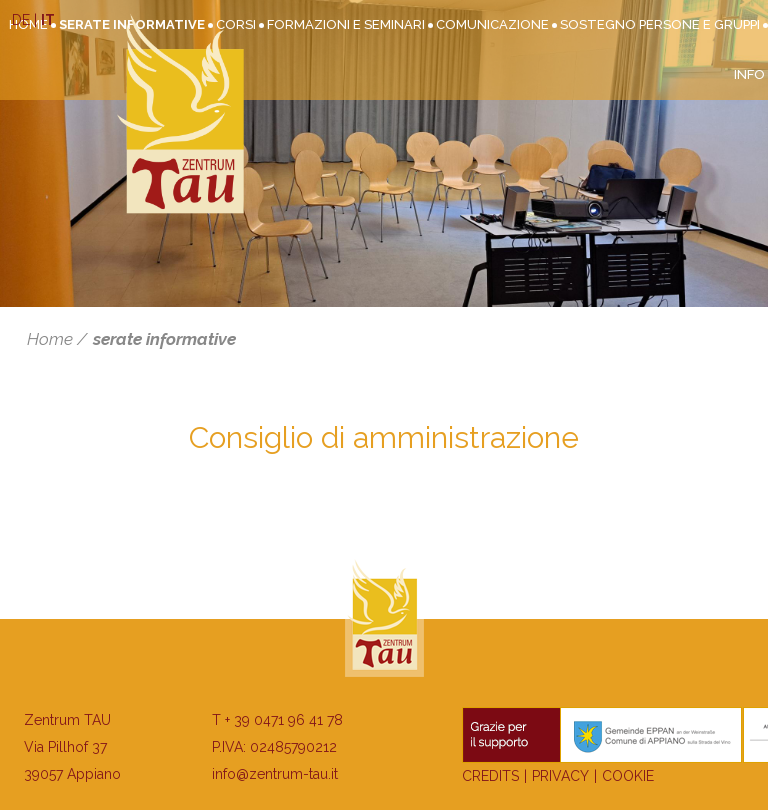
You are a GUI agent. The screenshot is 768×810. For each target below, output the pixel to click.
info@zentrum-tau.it (275, 774)
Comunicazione (492, 24)
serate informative (164, 339)
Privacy (560, 776)
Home (50, 339)
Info (749, 74)
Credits (490, 776)
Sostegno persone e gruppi (660, 24)
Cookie (628, 776)
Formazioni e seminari (346, 24)
